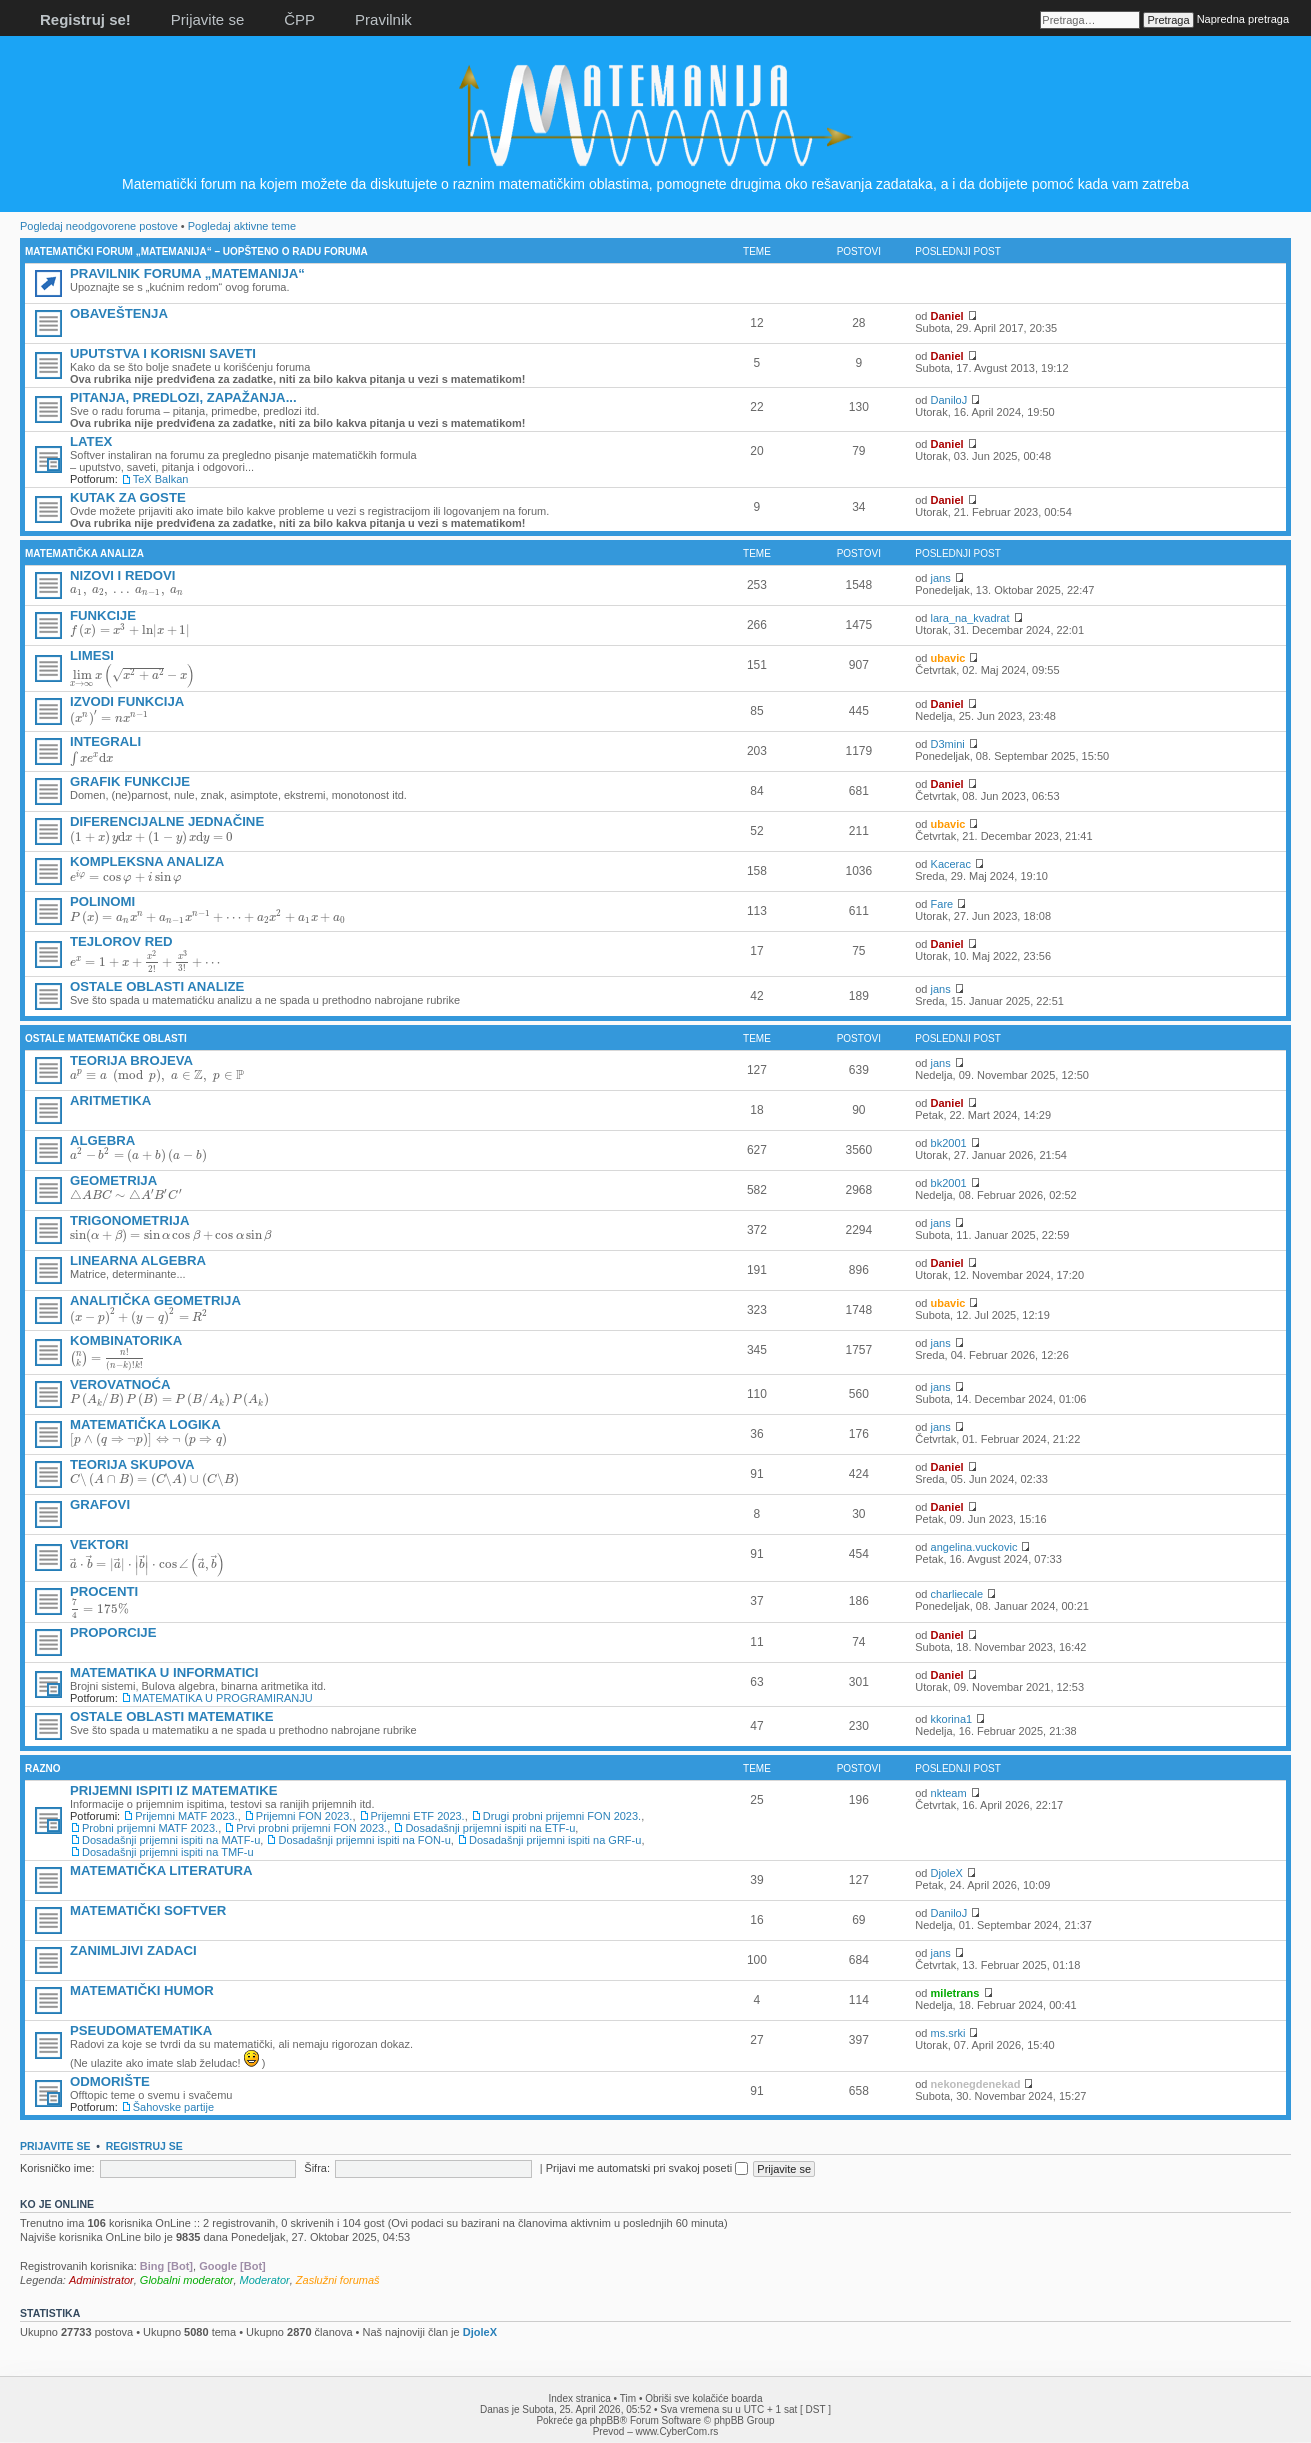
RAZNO (43, 1768)
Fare (942, 904)
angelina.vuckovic (974, 1547)
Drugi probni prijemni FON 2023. (562, 1816)
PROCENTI (104, 1591)
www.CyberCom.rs (677, 2431)
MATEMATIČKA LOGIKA (145, 1424)
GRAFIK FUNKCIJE (130, 781)
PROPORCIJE (113, 1632)
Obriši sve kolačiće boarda (703, 2398)
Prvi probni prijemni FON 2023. (311, 1828)
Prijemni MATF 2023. (186, 1816)
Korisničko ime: (57, 2168)
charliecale (957, 1594)
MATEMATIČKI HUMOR (142, 1990)
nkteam (949, 1793)
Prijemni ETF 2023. (418, 1816)
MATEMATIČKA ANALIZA (84, 553)
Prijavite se (207, 19)
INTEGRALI (105, 741)
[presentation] (126, 592)
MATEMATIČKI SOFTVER (148, 1910)
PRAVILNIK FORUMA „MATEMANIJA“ (187, 273)
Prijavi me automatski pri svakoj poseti (647, 2168)
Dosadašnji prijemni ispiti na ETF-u (490, 1828)
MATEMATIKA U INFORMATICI (164, 1672)
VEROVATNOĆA (120, 1384)
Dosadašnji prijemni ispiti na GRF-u (555, 1840)
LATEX (91, 441)
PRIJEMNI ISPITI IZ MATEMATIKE (174, 1790)
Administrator (101, 2280)
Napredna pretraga (1243, 19)
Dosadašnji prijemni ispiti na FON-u (364, 1840)
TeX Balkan (161, 479)
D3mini (948, 744)
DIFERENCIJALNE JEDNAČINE (167, 821)
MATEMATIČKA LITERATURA (161, 1870)
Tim (628, 2398)
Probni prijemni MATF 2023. (150, 1828)
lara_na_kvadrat (970, 618)
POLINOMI (102, 901)
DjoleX (947, 1873)
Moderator (265, 2280)
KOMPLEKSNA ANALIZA (147, 861)
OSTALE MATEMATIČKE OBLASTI (106, 1038)
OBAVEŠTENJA (119, 313)
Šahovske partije (173, 2107)
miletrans (955, 1993)
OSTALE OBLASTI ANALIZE (157, 986)
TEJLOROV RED (121, 941)
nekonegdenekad (976, 2084)
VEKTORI (99, 1544)
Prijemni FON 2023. (304, 1816)
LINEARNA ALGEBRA (138, 1260)
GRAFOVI (100, 1504)
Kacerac (951, 864)
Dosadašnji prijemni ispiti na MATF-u (171, 1840)
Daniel (947, 316)
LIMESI (92, 655)
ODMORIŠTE (110, 2081)
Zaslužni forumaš (338, 2280)
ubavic (948, 658)
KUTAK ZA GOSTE (128, 497)
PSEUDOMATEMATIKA (141, 2030)
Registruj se (144, 2146)
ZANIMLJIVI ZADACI (133, 1950)
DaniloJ (949, 400)
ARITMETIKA (110, 1100)
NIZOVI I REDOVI (123, 575)
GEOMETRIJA (113, 1180)
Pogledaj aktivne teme (242, 226)
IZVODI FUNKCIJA (127, 701)
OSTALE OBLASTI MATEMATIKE (172, 1716)
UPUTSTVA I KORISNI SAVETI (163, 353)
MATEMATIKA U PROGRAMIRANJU (223, 1698)
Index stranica (580, 2398)
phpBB (605, 2420)
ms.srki (948, 2033)
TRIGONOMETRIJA (129, 1220)
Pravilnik (383, 19)
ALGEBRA (102, 1140)
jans (941, 578)
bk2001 (949, 1143)
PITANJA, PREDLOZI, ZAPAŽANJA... (183, 397)
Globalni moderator (187, 2280)
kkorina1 (952, 1719)
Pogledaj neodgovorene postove (99, 226)
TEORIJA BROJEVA (131, 1060)
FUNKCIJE (103, 615)
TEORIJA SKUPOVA (132, 1464)
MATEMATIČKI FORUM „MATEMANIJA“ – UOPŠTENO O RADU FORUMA (196, 251)
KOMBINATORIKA (126, 1340)
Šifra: (317, 2168)
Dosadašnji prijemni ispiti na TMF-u (168, 1852)
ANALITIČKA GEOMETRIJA (155, 1300)
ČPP (299, 19)
